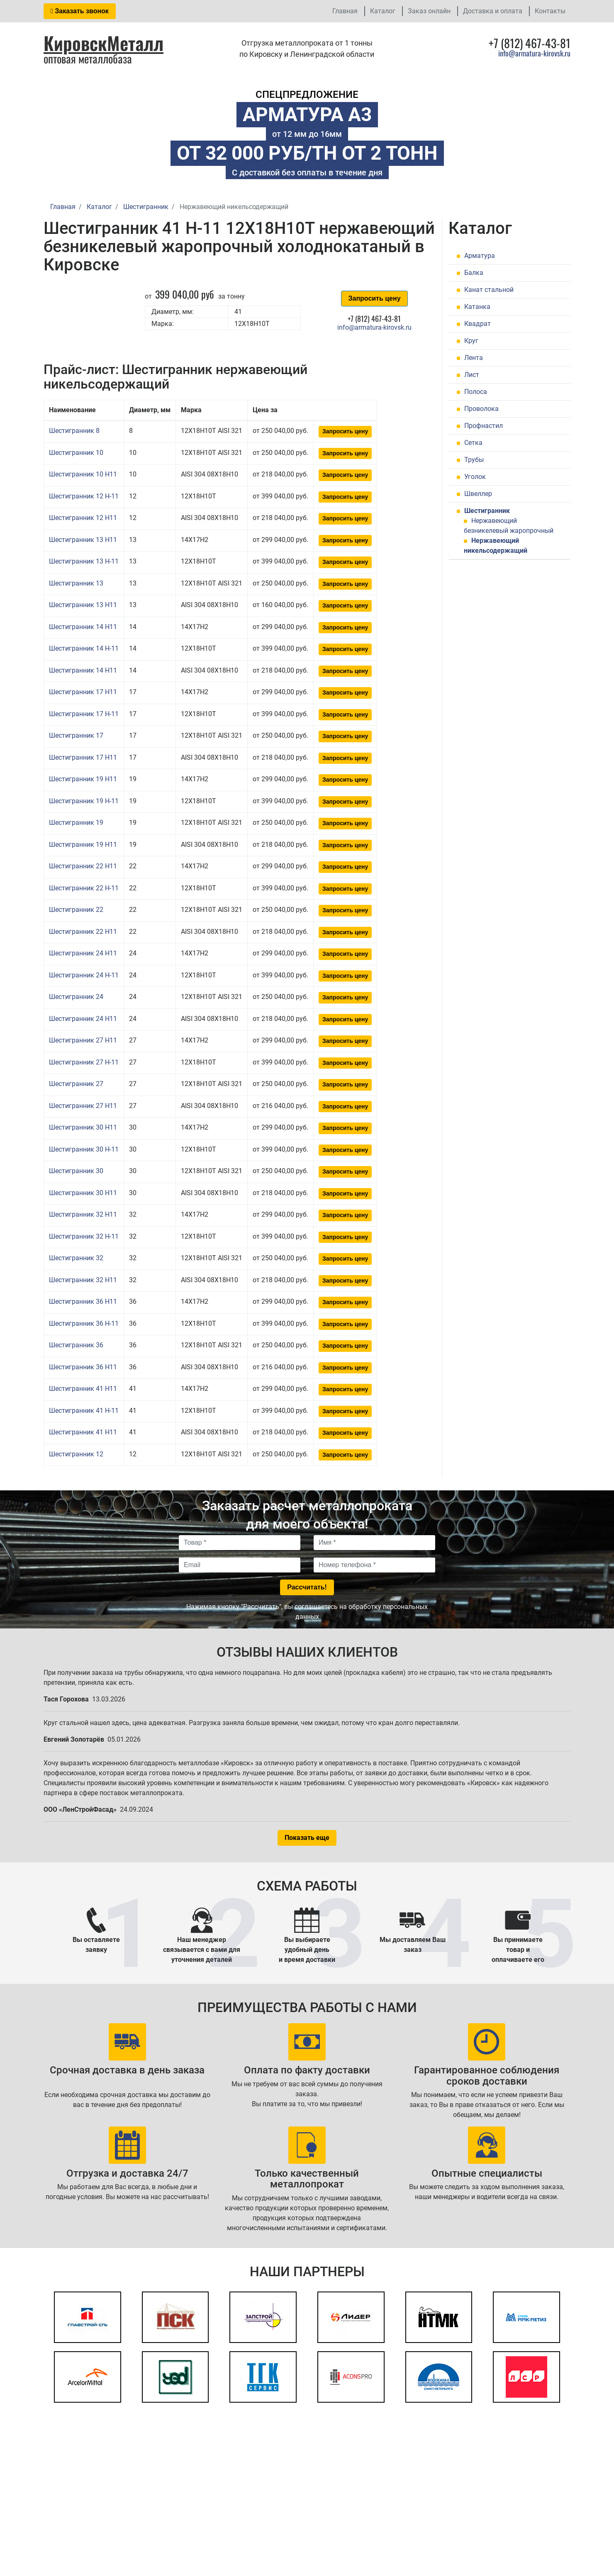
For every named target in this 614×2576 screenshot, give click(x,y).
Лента (473, 358)
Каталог (382, 11)
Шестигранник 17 (76, 735)
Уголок (475, 477)
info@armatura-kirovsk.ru (534, 53)
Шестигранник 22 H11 (83, 866)
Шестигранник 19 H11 (83, 779)
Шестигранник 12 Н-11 (84, 496)
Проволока (481, 409)
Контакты (550, 11)
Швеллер (478, 494)
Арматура (479, 256)
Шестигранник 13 (76, 583)
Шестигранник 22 (76, 910)
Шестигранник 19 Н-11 (84, 801)
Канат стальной (489, 290)
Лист (471, 375)
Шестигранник (487, 511)
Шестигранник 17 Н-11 (84, 714)
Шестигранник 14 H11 (83, 627)
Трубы (474, 460)
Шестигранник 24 (76, 997)
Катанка (477, 307)
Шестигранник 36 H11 (83, 1301)
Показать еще (307, 1838)
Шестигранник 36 (76, 1345)
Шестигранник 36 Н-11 (84, 1323)
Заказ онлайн (429, 11)
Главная (345, 11)
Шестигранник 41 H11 (83, 1388)
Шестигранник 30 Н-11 (84, 1149)
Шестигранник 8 (74, 431)
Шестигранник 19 (76, 822)
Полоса (475, 392)
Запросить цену (374, 298)
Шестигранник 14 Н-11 (84, 648)
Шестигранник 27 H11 (83, 1040)
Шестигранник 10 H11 (83, 474)
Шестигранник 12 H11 (83, 518)
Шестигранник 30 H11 (83, 1127)
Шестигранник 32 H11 (83, 1214)
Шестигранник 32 (76, 1258)
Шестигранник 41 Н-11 (84, 1410)
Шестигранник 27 (76, 1084)
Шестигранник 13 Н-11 (84, 561)
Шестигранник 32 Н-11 (84, 1236)
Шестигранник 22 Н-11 (84, 888)
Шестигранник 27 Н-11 (84, 1062)
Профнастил (483, 426)
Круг (471, 341)
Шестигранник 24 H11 (83, 953)
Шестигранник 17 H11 (83, 692)
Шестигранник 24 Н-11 (84, 975)
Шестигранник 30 (76, 1171)
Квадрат (477, 324)
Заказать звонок (80, 11)
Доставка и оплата (492, 11)
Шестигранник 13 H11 (83, 540)
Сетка (473, 443)
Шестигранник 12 (76, 1454)
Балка (473, 273)
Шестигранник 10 (76, 453)
